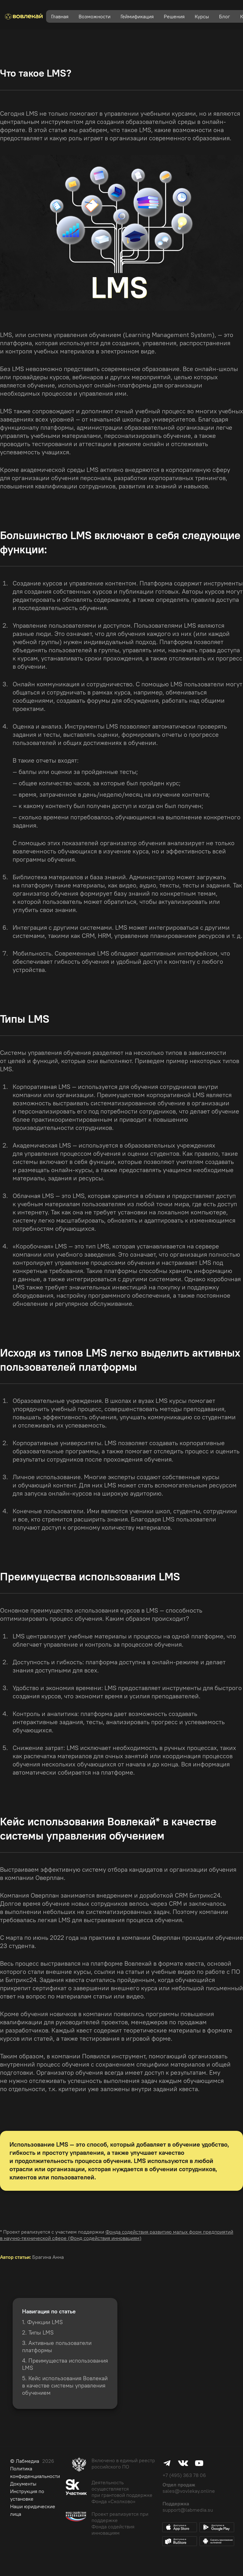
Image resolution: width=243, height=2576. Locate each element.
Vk (183, 2463)
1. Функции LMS (42, 2322)
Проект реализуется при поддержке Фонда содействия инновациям (120, 2523)
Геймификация (137, 16)
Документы (23, 2483)
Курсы (202, 16)
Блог (224, 16)
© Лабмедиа (24, 2461)
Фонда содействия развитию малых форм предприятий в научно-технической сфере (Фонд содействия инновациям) (116, 2235)
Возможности (94, 16)
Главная (59, 16)
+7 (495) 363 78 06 (184, 2475)
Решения (174, 16)
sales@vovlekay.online (189, 2491)
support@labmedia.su (188, 2510)
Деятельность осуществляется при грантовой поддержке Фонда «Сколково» (122, 2491)
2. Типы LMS (38, 2332)
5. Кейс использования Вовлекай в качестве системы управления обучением (65, 2385)
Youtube (199, 2463)
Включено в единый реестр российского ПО (123, 2463)
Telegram (167, 2463)
